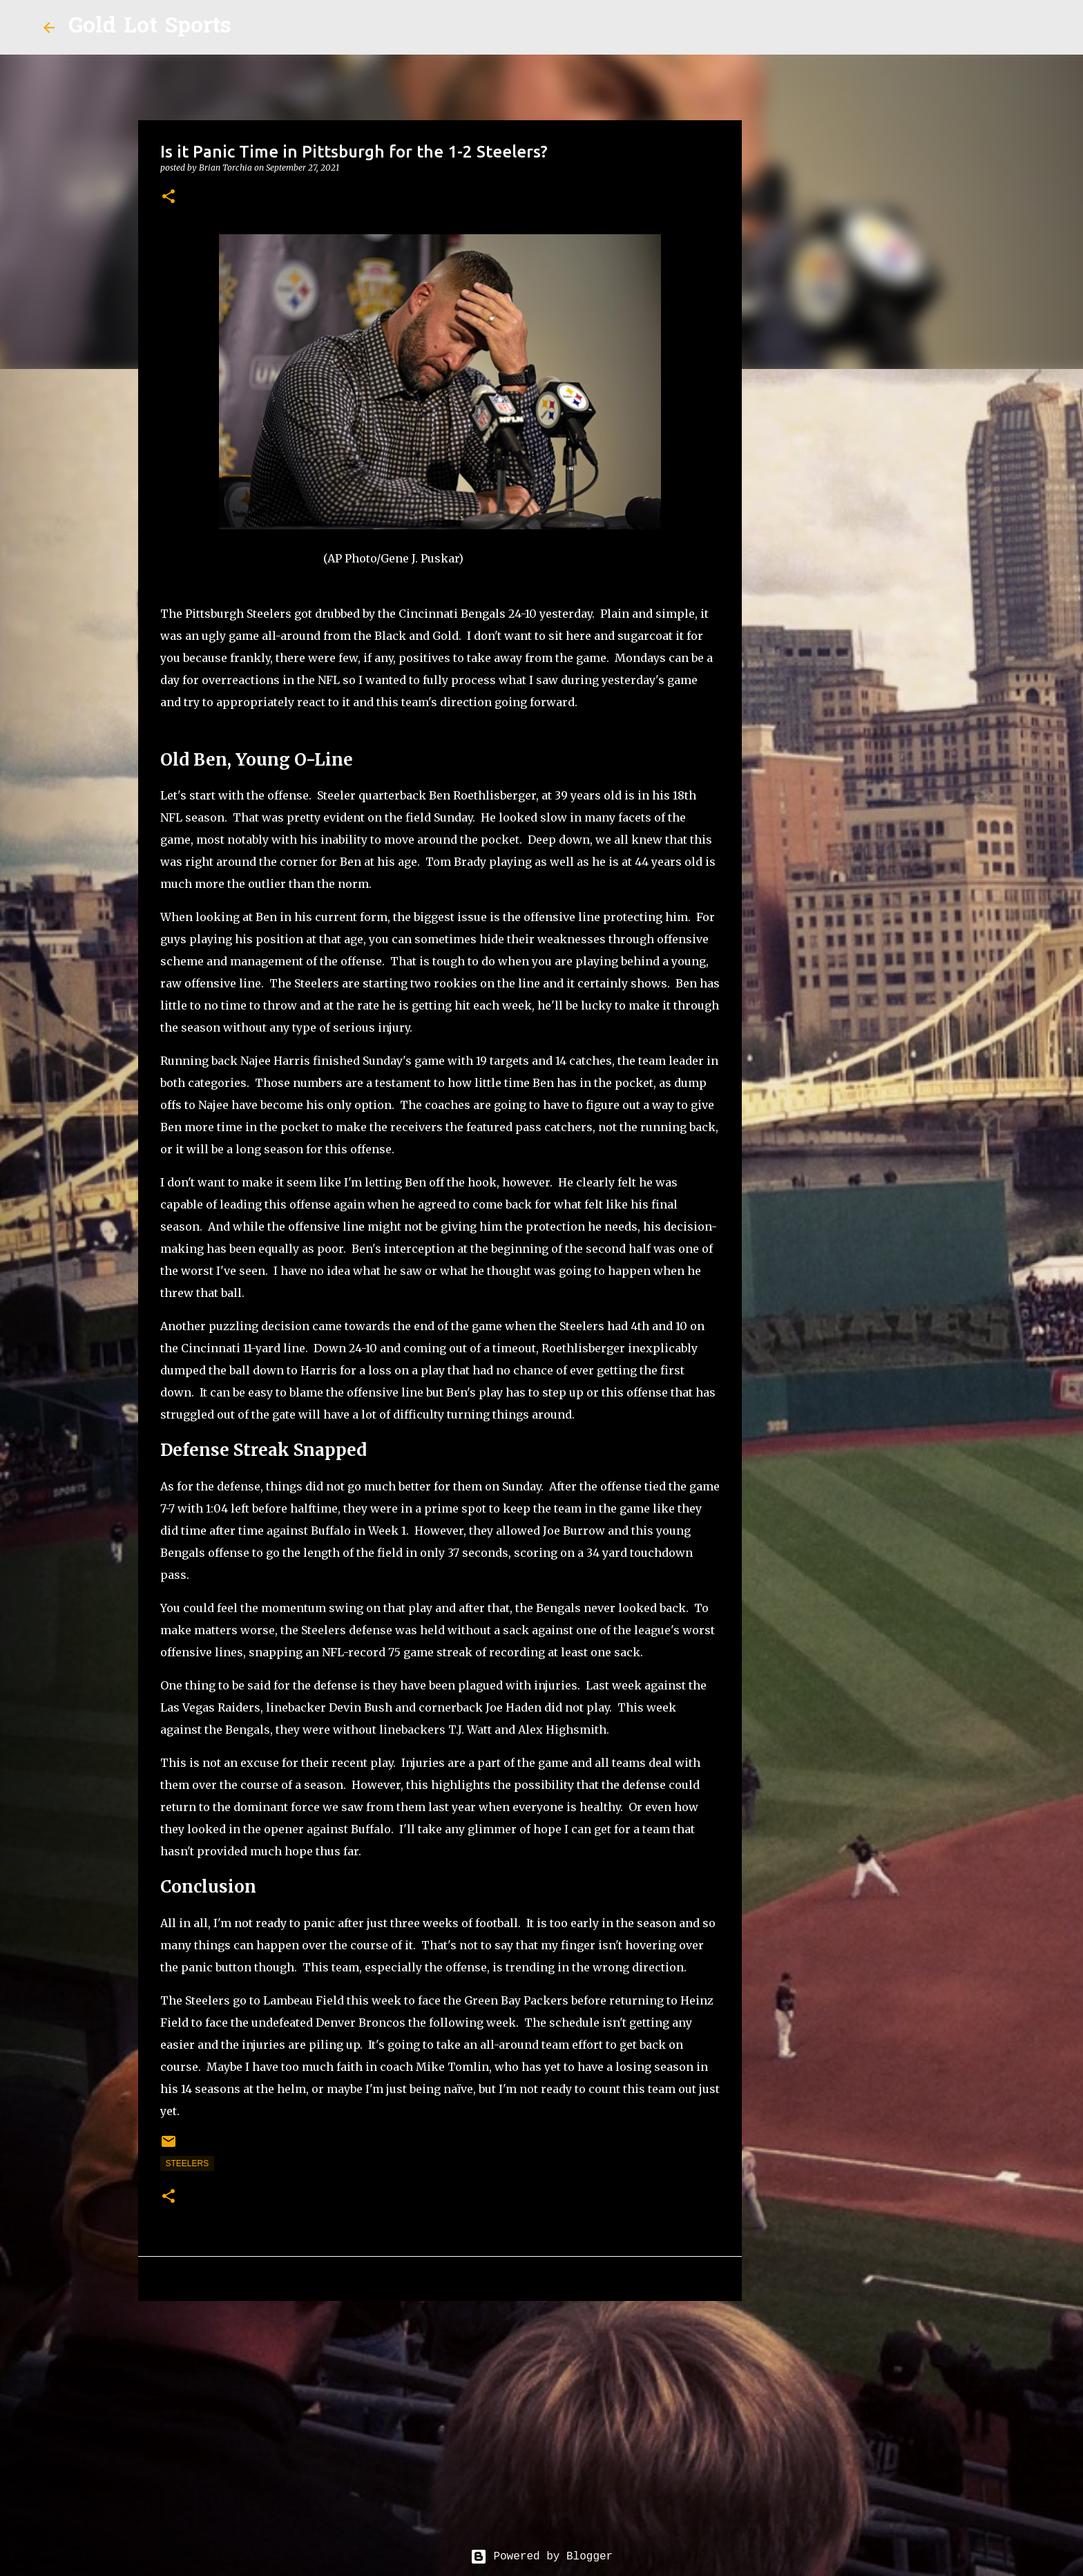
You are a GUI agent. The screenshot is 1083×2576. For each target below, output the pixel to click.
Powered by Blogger (541, 2556)
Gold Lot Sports (149, 27)
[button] (168, 197)
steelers (187, 2163)
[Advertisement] (440, 2418)
